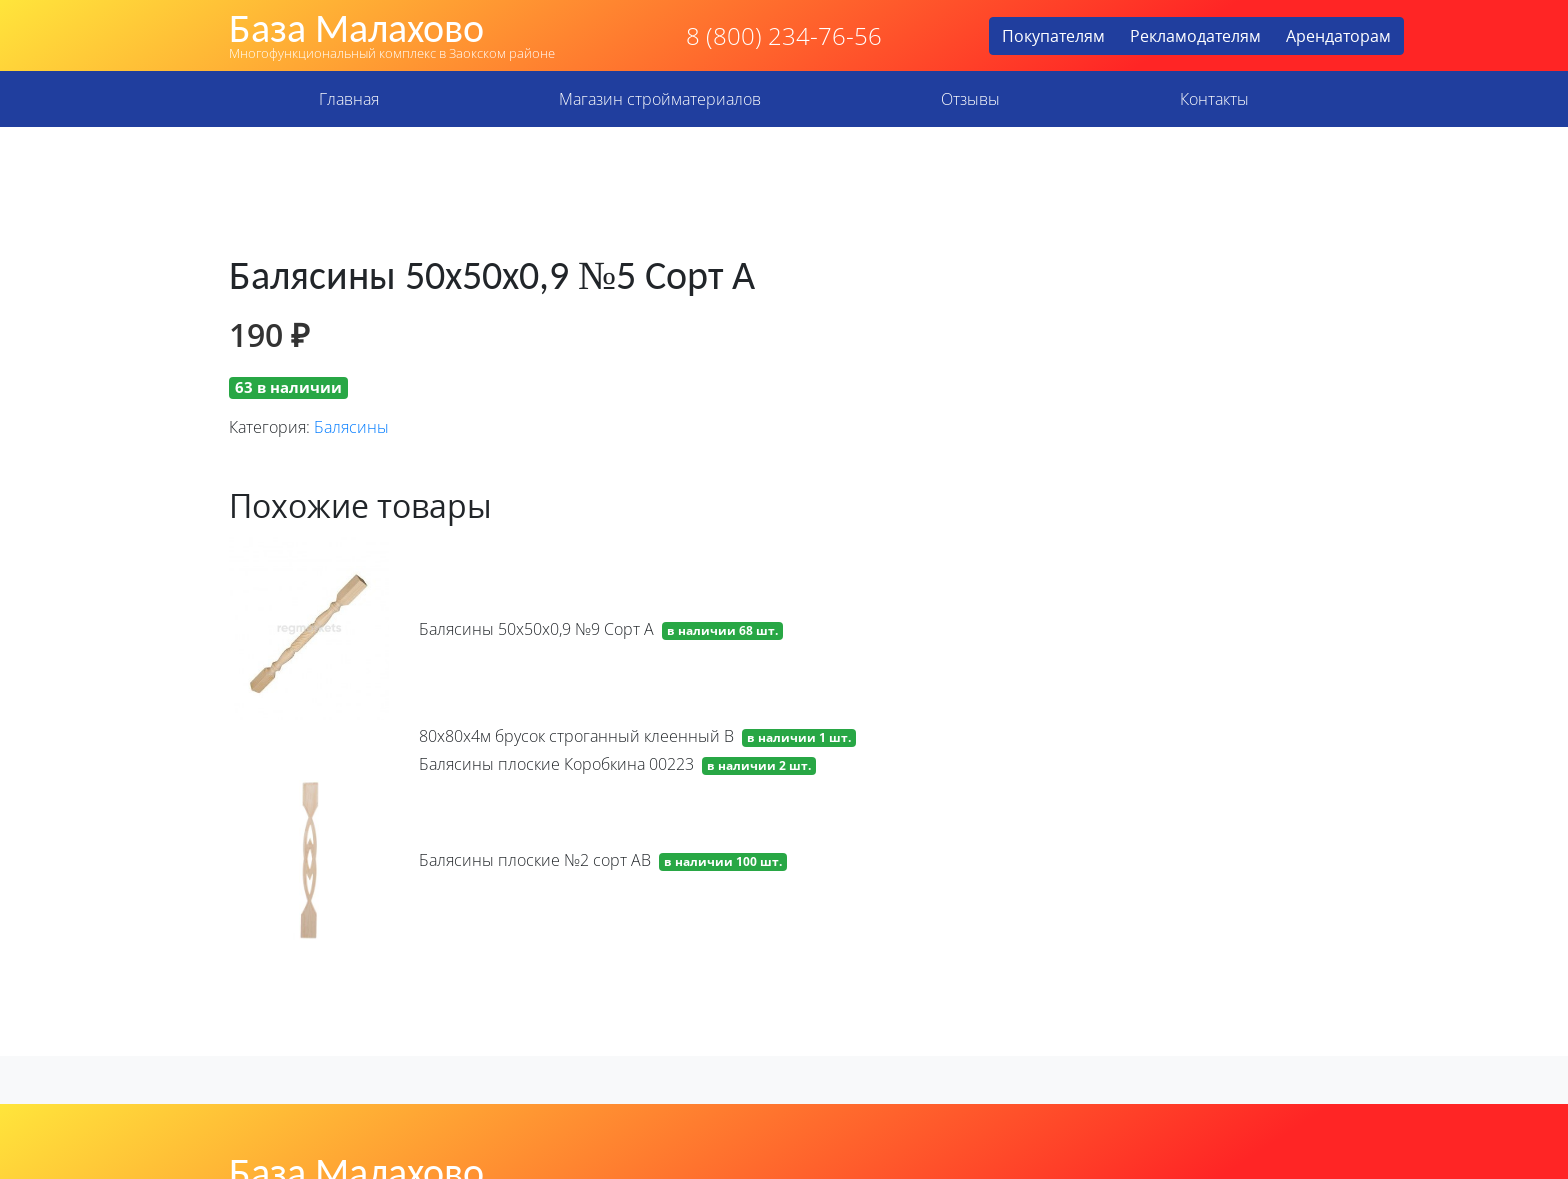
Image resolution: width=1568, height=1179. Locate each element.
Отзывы (970, 99)
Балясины (351, 427)
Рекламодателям (1195, 36)
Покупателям (1053, 36)
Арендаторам (1338, 36)
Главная (349, 99)
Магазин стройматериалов (660, 99)
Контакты (1214, 99)
